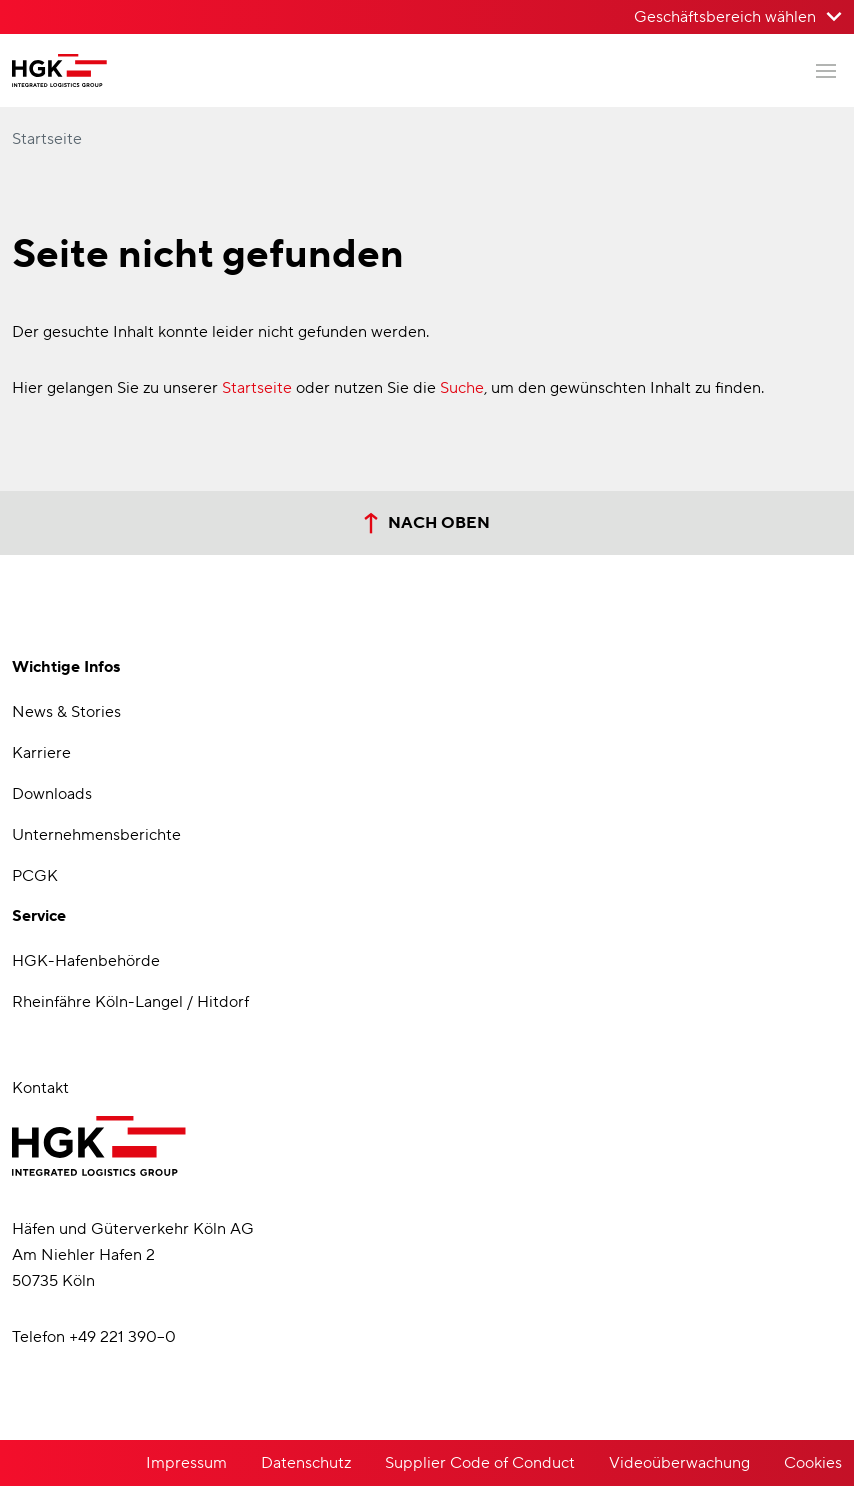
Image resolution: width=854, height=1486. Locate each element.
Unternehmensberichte (96, 835)
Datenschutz (306, 1463)
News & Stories (66, 712)
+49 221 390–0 (122, 1337)
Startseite (47, 139)
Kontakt (40, 1088)
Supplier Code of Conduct (480, 1463)
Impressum (186, 1463)
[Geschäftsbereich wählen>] (738, 17)
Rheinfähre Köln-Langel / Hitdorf (130, 1002)
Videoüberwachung (679, 1463)
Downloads (52, 794)
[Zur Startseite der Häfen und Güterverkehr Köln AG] (59, 70)
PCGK (35, 876)
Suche (462, 388)
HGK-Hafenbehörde (86, 961)
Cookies (813, 1463)
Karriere (41, 753)
